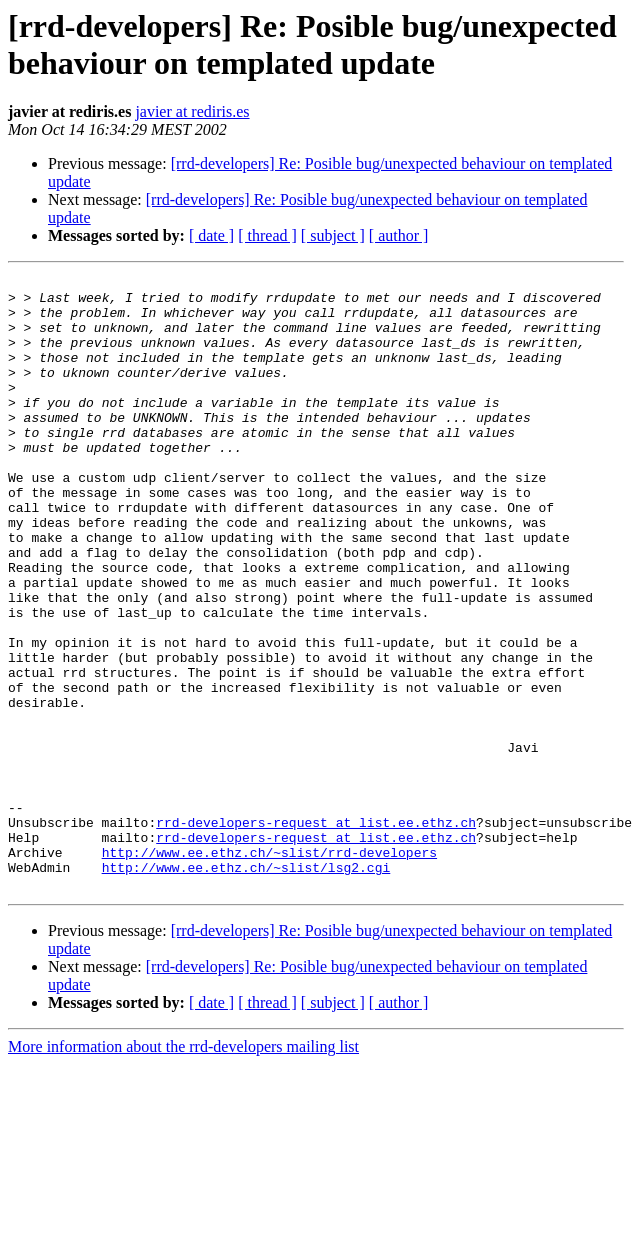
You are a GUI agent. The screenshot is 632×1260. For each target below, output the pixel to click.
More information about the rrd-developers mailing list (183, 1169)
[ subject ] (333, 235)
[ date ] (211, 235)
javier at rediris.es (192, 111)
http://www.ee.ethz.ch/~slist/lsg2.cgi (246, 987)
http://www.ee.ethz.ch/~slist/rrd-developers (269, 969)
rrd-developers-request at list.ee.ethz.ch (316, 933)
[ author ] (399, 235)
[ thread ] (267, 235)
